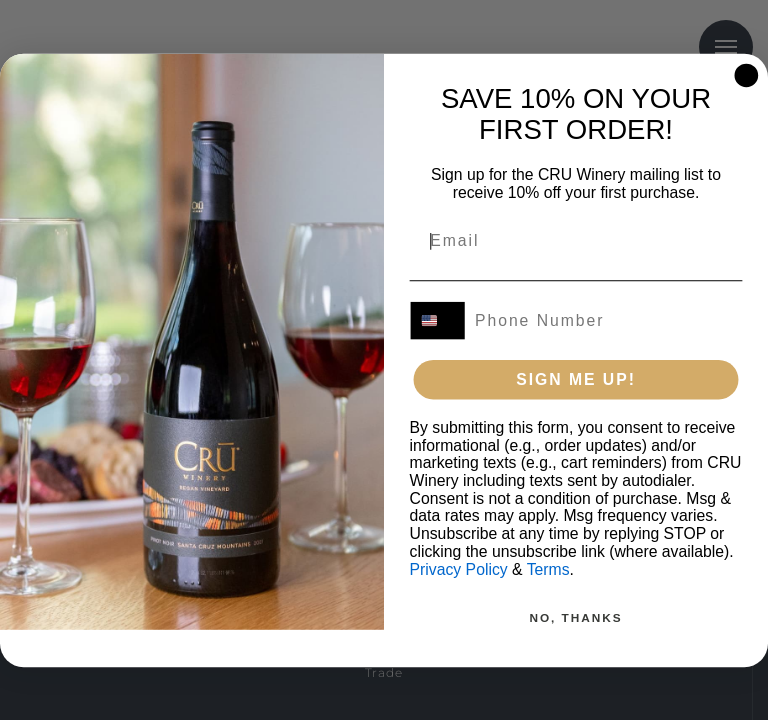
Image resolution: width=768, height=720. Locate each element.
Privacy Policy (459, 568)
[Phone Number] (603, 319)
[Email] (564, 240)
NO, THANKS (575, 617)
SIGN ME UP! (576, 378)
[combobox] (438, 319)
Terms (548, 568)
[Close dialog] (747, 75)
